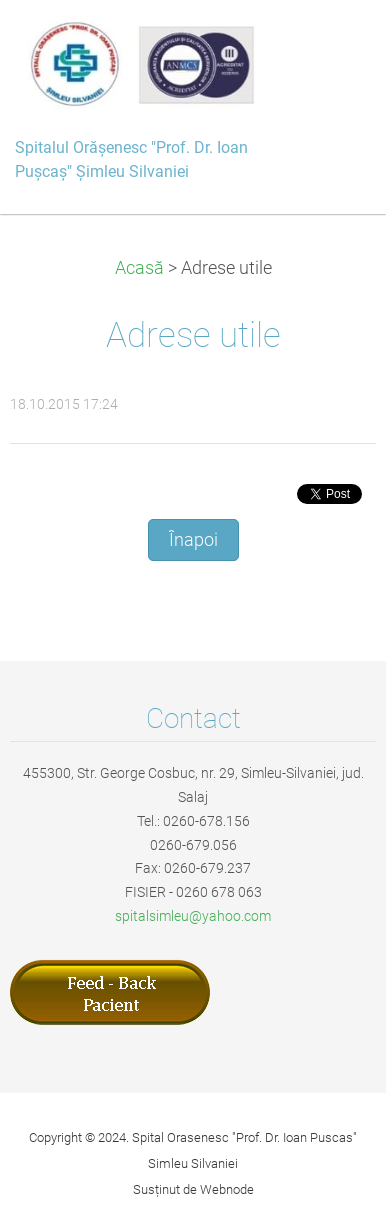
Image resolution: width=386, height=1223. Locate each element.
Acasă (139, 268)
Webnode (227, 1189)
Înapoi (193, 540)
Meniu (331, 45)
